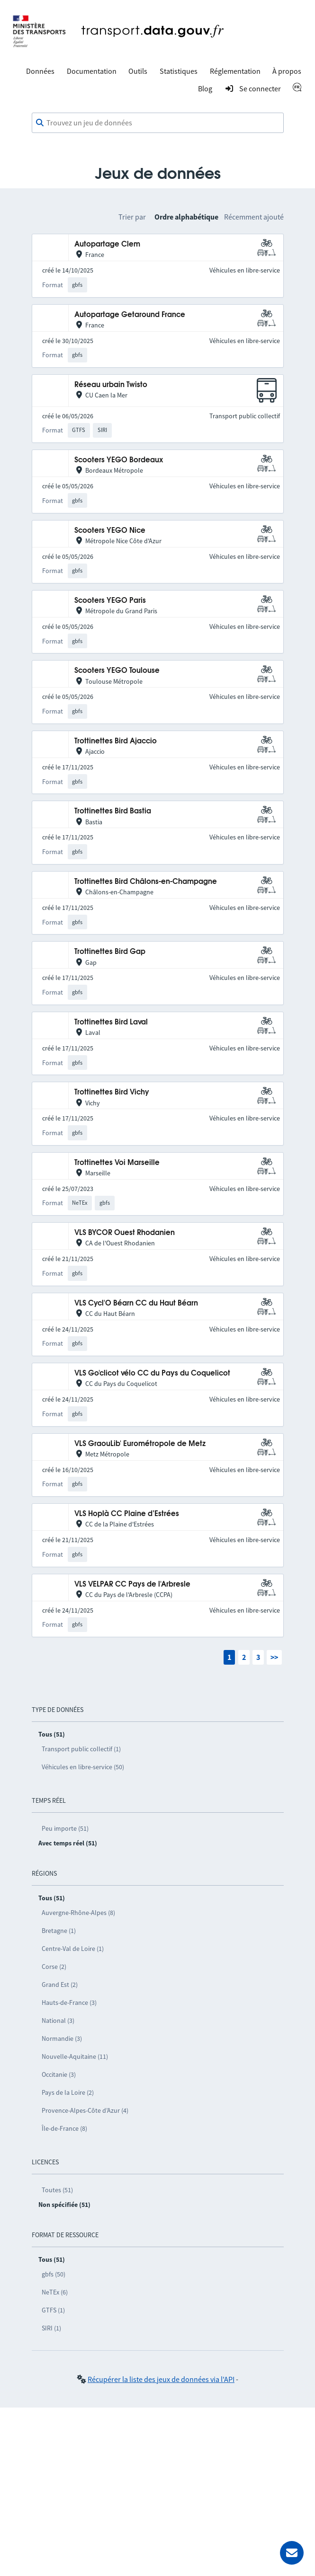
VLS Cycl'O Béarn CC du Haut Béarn (136, 1303)
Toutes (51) (57, 2190)
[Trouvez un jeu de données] (158, 123)
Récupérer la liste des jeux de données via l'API (161, 2379)
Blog (205, 88)
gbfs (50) (53, 2274)
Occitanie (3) (59, 2074)
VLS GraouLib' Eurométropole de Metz (140, 1443)
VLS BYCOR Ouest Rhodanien (124, 1232)
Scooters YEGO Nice (109, 530)
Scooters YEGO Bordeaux (118, 460)
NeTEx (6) (55, 2292)
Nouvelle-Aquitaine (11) (75, 2056)
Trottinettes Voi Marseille (117, 1162)
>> (274, 1657)
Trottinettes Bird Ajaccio (115, 741)
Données (40, 71)
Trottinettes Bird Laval (111, 1022)
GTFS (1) (53, 2310)
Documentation (92, 71)
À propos (286, 71)
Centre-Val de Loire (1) (73, 1948)
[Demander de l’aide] (292, 2553)
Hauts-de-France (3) (69, 2002)
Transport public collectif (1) (81, 1749)
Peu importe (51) (65, 1828)
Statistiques (179, 71)
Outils (137, 71)
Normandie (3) (62, 2038)
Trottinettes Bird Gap (109, 951)
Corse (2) (54, 1966)
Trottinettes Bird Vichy (111, 1092)
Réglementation (235, 71)
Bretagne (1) (59, 1930)
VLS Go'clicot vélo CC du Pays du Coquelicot (152, 1373)
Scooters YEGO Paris (110, 600)
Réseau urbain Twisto (110, 384)
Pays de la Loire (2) (68, 2092)
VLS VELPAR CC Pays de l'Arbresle (132, 1584)
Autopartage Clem (107, 244)
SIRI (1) (51, 2328)
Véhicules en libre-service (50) (83, 1767)
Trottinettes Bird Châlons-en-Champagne (145, 881)
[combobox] (158, 123)
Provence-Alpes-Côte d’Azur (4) (85, 2110)
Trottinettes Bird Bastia (112, 811)
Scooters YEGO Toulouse (117, 670)
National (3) (58, 2020)
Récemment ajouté (254, 216)
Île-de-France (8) (64, 2128)
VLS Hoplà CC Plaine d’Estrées (126, 1513)
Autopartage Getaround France (129, 314)
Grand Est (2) (60, 1984)
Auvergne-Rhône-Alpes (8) (78, 1912)
